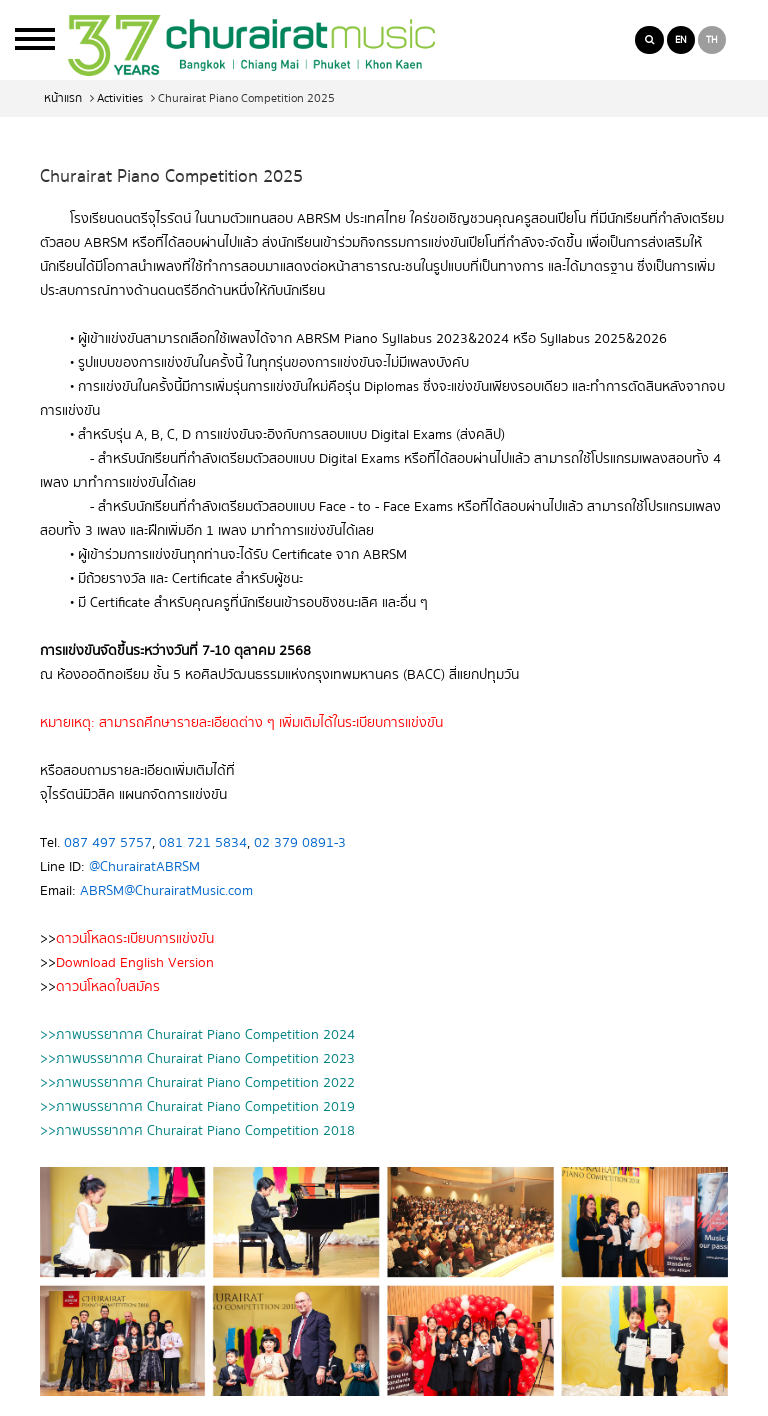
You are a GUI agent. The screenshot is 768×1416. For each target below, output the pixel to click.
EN (681, 40)
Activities (120, 98)
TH (712, 40)
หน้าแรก (63, 98)
